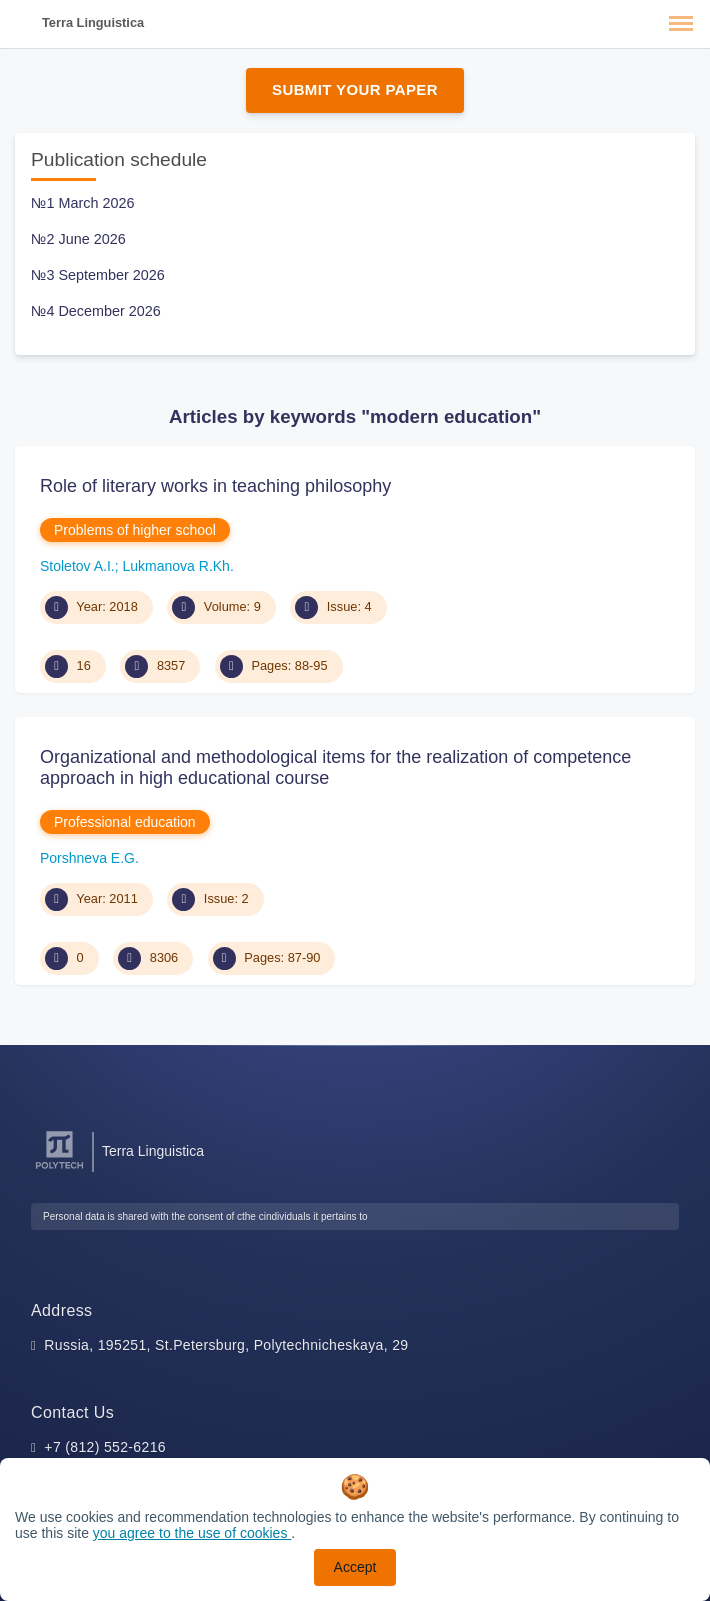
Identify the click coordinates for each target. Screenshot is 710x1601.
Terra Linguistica (93, 22)
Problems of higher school (135, 530)
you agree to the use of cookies (192, 1533)
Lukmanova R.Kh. (178, 566)
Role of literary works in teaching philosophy (215, 486)
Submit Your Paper (355, 89)
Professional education (125, 822)
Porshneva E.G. (89, 858)
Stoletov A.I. (77, 566)
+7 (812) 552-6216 (105, 1447)
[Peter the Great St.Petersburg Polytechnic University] (59, 1169)
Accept (355, 1567)
